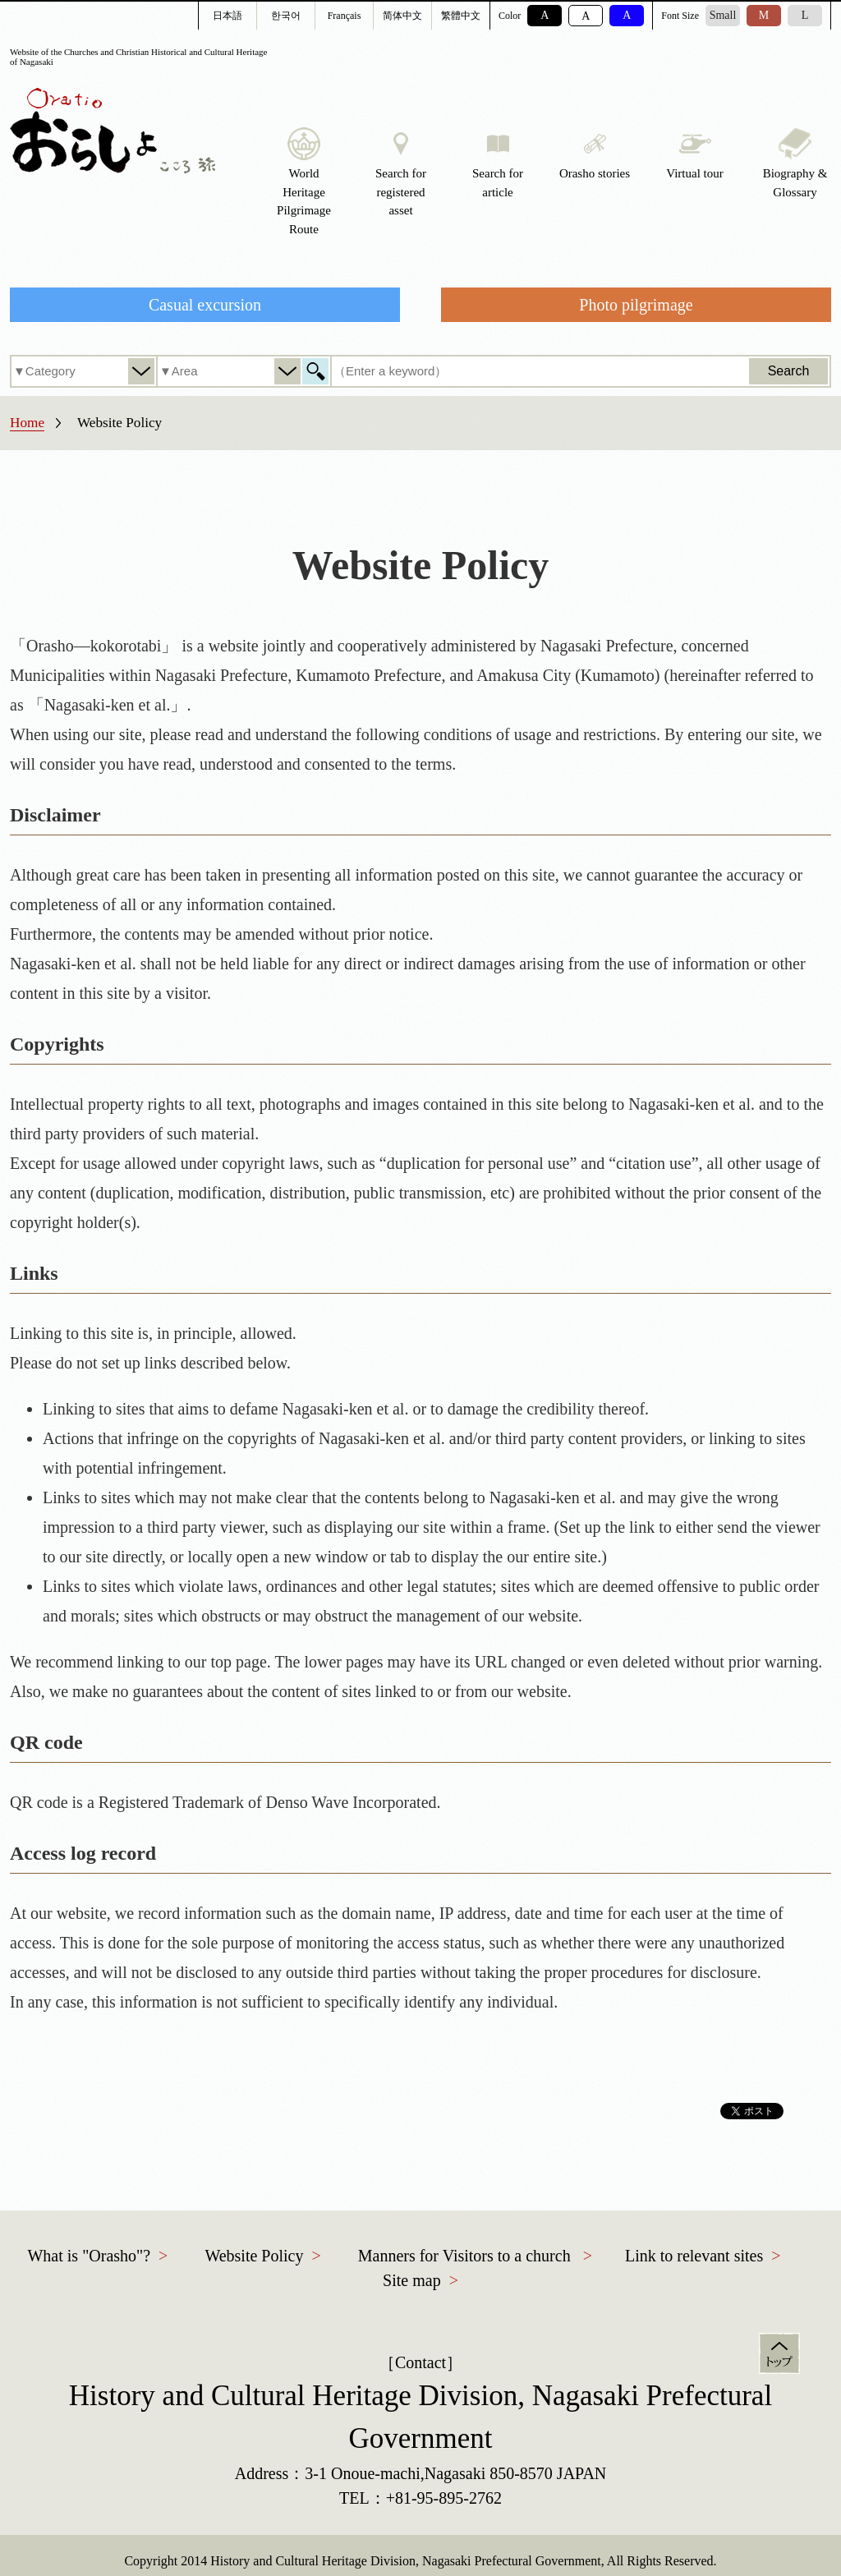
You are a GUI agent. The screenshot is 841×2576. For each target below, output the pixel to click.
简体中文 (402, 15)
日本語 (227, 15)
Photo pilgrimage (635, 305)
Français (344, 15)
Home (27, 422)
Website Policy (254, 2256)
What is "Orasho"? (88, 2256)
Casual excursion (205, 305)
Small (723, 15)
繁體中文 (460, 15)
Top (779, 2353)
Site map (412, 2280)
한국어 (286, 15)
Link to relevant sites (694, 2256)
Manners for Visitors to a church (464, 2256)
